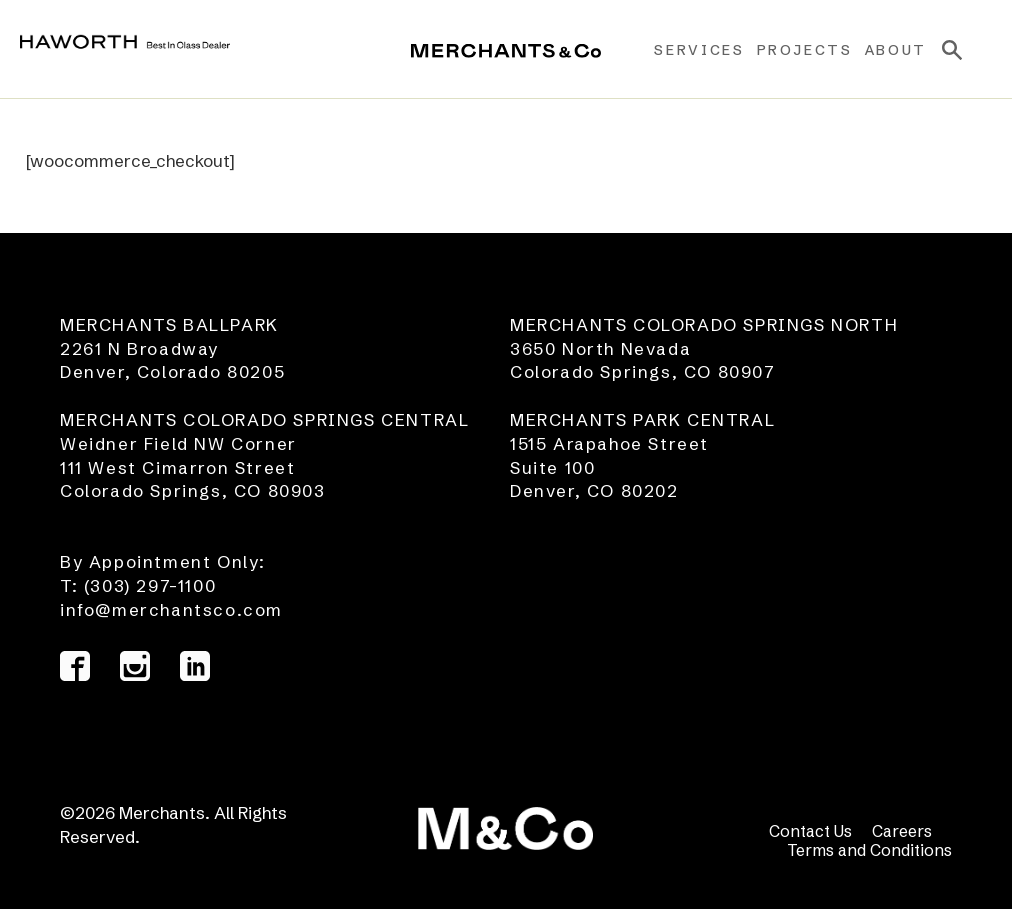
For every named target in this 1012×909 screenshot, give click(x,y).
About (896, 50)
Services (699, 50)
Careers (902, 831)
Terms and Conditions (869, 850)
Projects (805, 50)
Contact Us (810, 831)
